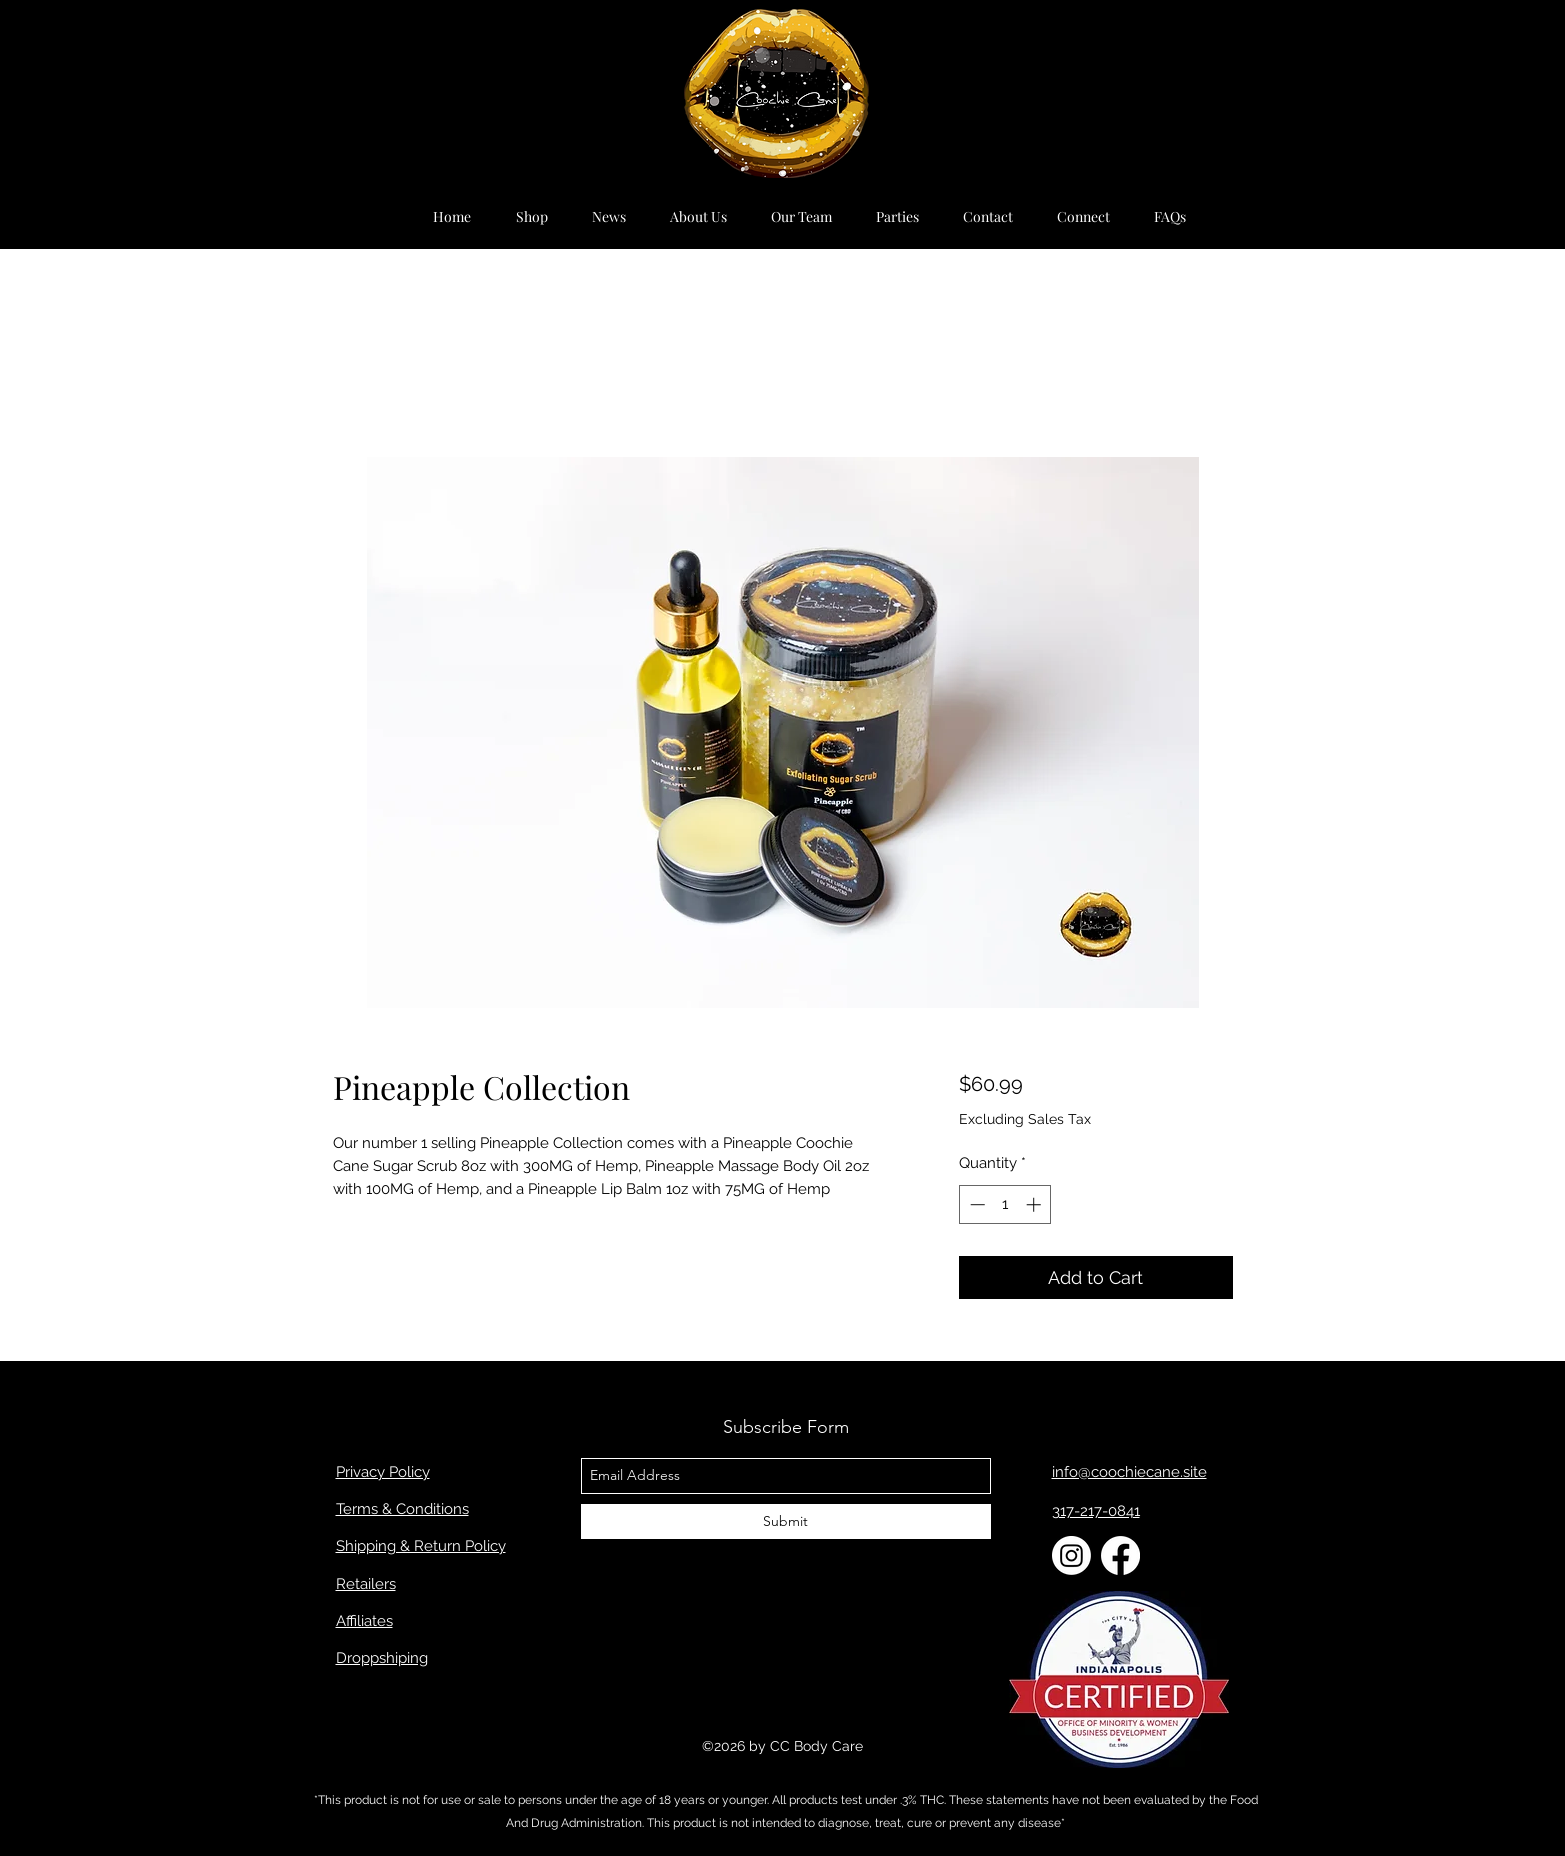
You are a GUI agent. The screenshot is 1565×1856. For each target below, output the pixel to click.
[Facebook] (1120, 1555)
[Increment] (1035, 1204)
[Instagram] (1071, 1555)
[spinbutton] (1005, 1204)
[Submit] (786, 1521)
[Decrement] (975, 1204)
